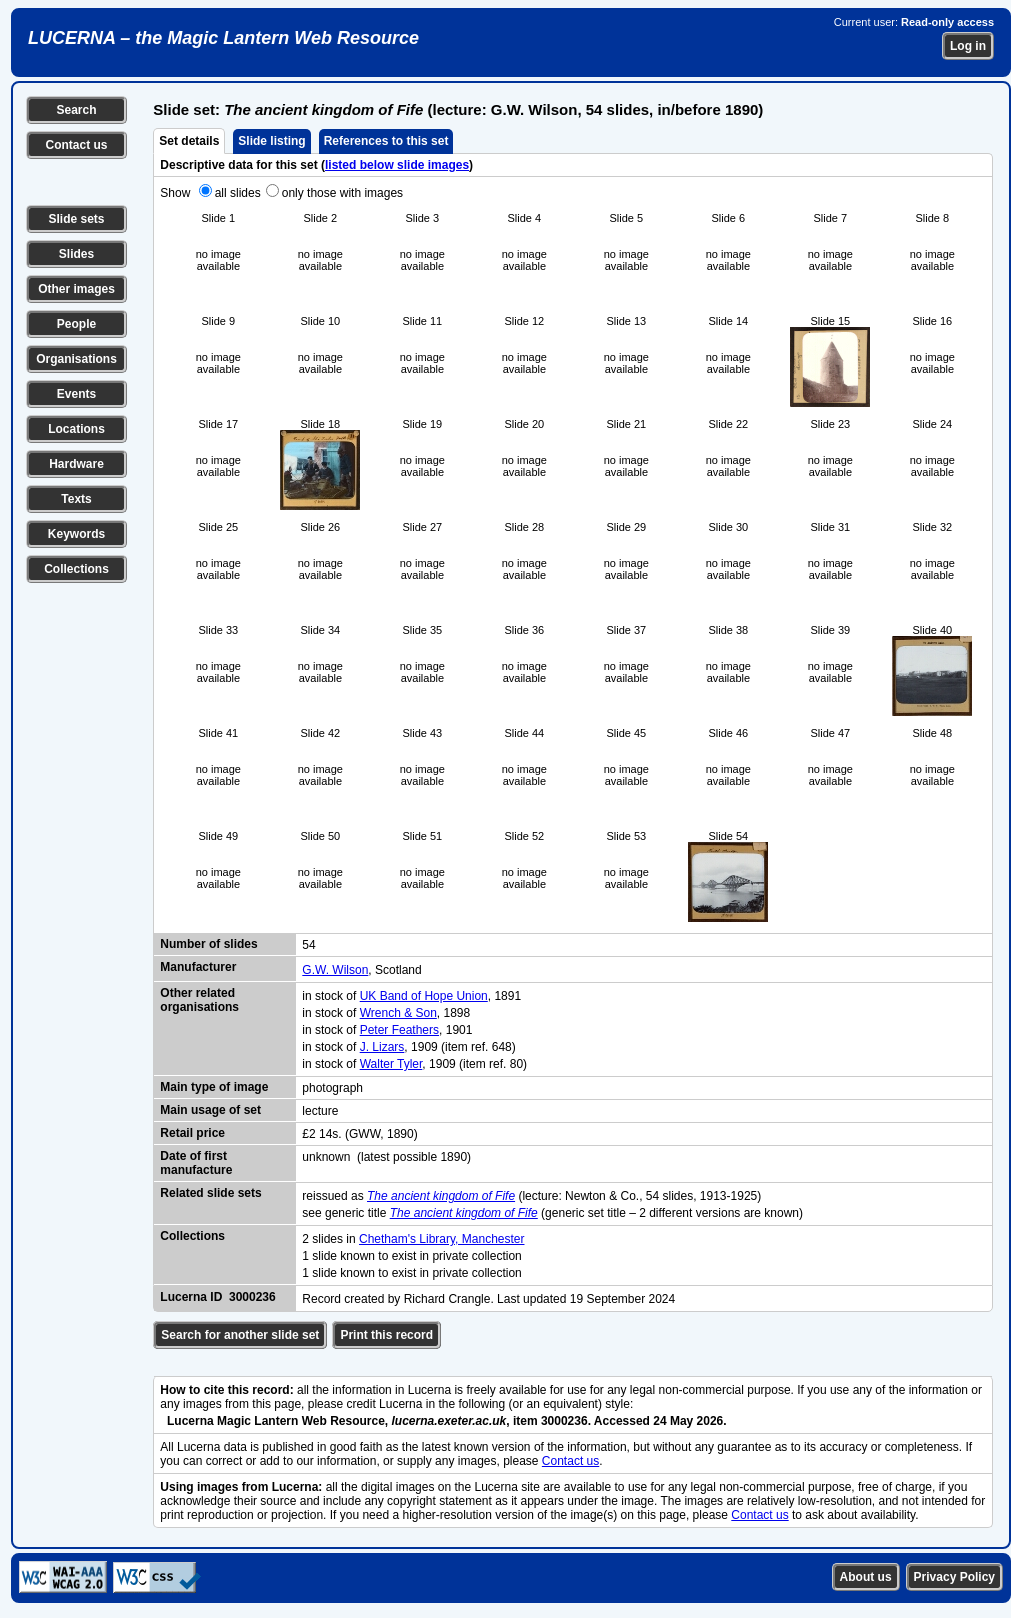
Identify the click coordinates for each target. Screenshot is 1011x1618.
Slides (76, 254)
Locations (76, 429)
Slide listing (271, 141)
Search (76, 110)
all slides (238, 193)
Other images (76, 289)
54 (308, 945)
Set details (189, 141)
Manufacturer (198, 967)
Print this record (386, 1335)
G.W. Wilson (335, 970)
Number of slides (208, 944)
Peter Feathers (399, 1030)
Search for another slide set (240, 1335)
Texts (76, 499)
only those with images (342, 193)
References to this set (386, 141)
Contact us (76, 145)
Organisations (76, 359)
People (76, 324)
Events (76, 394)
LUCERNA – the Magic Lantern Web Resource (223, 38)
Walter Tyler (391, 1064)
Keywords (76, 534)
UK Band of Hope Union (424, 996)
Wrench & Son (398, 1013)
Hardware (76, 464)
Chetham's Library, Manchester (441, 1239)
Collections (76, 569)
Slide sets (76, 219)
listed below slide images (397, 165)
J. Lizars (382, 1047)
